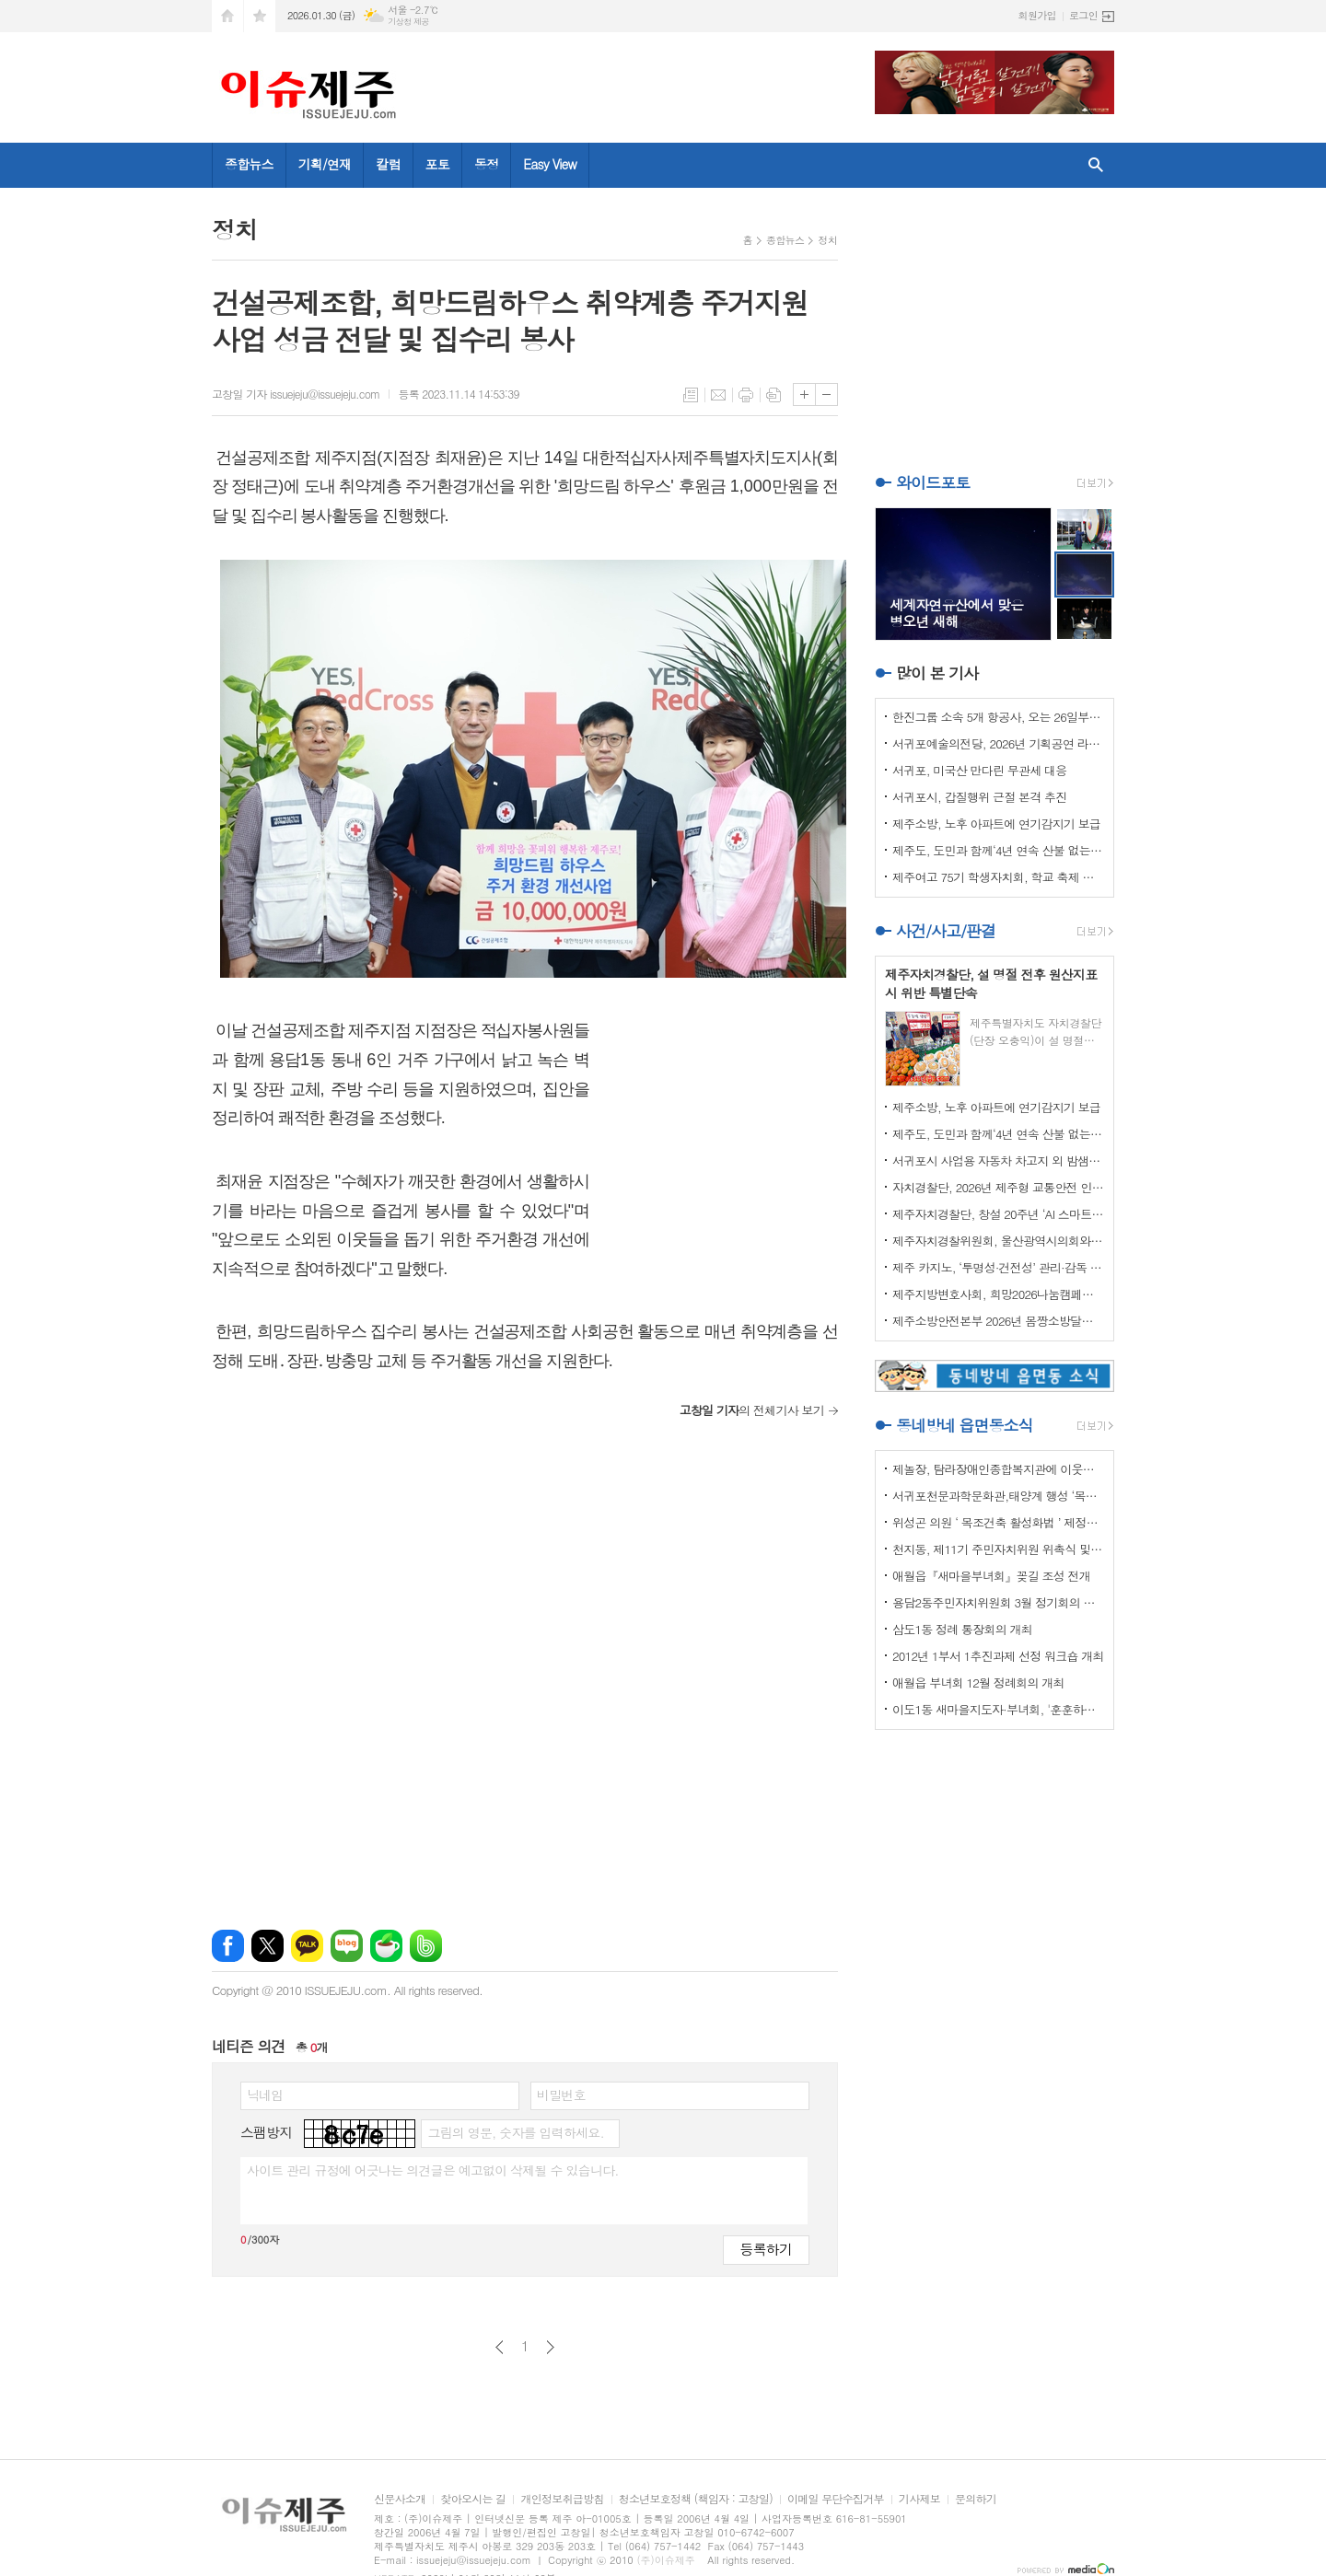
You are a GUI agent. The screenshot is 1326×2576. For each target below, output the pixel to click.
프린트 (746, 395)
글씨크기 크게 (804, 394)
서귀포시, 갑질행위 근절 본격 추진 (979, 797)
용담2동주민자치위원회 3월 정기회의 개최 (998, 1602)
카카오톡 (307, 1946)
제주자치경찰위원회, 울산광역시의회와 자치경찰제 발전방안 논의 (998, 1240)
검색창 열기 (1095, 165)
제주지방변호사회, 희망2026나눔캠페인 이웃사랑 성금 (998, 1294)
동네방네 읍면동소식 (964, 1425)
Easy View (549, 164)
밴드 (426, 1946)
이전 (499, 2347)
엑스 (267, 1946)
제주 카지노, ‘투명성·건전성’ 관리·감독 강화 (998, 1267)
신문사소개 (399, 2499)
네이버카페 (386, 1946)
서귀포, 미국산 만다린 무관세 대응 (979, 770)
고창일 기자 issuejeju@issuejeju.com (295, 393)
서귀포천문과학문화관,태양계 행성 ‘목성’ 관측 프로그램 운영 (998, 1495)
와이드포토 (933, 482)
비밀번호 (561, 2094)
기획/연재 (325, 164)
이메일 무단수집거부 (835, 2499)
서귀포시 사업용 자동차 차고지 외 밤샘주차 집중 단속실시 (998, 1160)
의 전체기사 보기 (752, 1410)
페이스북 (228, 1946)
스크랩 (773, 395)
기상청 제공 (408, 22)
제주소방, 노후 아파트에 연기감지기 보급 (996, 823)
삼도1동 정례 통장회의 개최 (962, 1629)
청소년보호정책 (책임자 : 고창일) (696, 2499)
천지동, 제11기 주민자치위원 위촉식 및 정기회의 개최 (998, 1549)
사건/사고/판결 (945, 931)
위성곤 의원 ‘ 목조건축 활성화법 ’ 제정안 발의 (998, 1522)
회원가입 (1037, 15)
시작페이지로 (227, 16)
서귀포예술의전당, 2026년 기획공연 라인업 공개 (998, 743)
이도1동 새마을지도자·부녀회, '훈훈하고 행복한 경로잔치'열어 (998, 1709)
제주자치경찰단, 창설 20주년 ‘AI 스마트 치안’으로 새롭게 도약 (998, 1214)
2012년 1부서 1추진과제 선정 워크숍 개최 (998, 1656)
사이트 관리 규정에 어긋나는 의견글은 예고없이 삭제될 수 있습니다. (433, 2170)
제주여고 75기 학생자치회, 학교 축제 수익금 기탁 (998, 877)
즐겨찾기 (259, 16)
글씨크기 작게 (826, 394)
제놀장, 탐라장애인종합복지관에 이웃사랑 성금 (998, 1469)
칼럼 (388, 164)
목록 (690, 395)
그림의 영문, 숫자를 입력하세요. (515, 2132)
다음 (550, 2347)
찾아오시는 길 (473, 2499)
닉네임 (265, 2094)
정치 (827, 240)
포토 (437, 164)
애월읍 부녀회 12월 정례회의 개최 (978, 1682)
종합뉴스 (249, 164)
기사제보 (919, 2499)
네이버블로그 (347, 1946)
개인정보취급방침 (561, 2499)
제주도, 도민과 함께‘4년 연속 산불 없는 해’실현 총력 (998, 850)
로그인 (1083, 15)
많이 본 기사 (937, 673)
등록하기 (766, 2248)
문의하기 (975, 2499)
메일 (718, 395)
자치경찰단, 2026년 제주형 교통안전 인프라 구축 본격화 (998, 1187)
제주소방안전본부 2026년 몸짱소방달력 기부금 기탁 (998, 1320)
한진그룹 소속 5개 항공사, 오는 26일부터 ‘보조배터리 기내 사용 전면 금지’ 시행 (998, 716)
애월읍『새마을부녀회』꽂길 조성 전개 (991, 1575)
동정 (486, 164)
